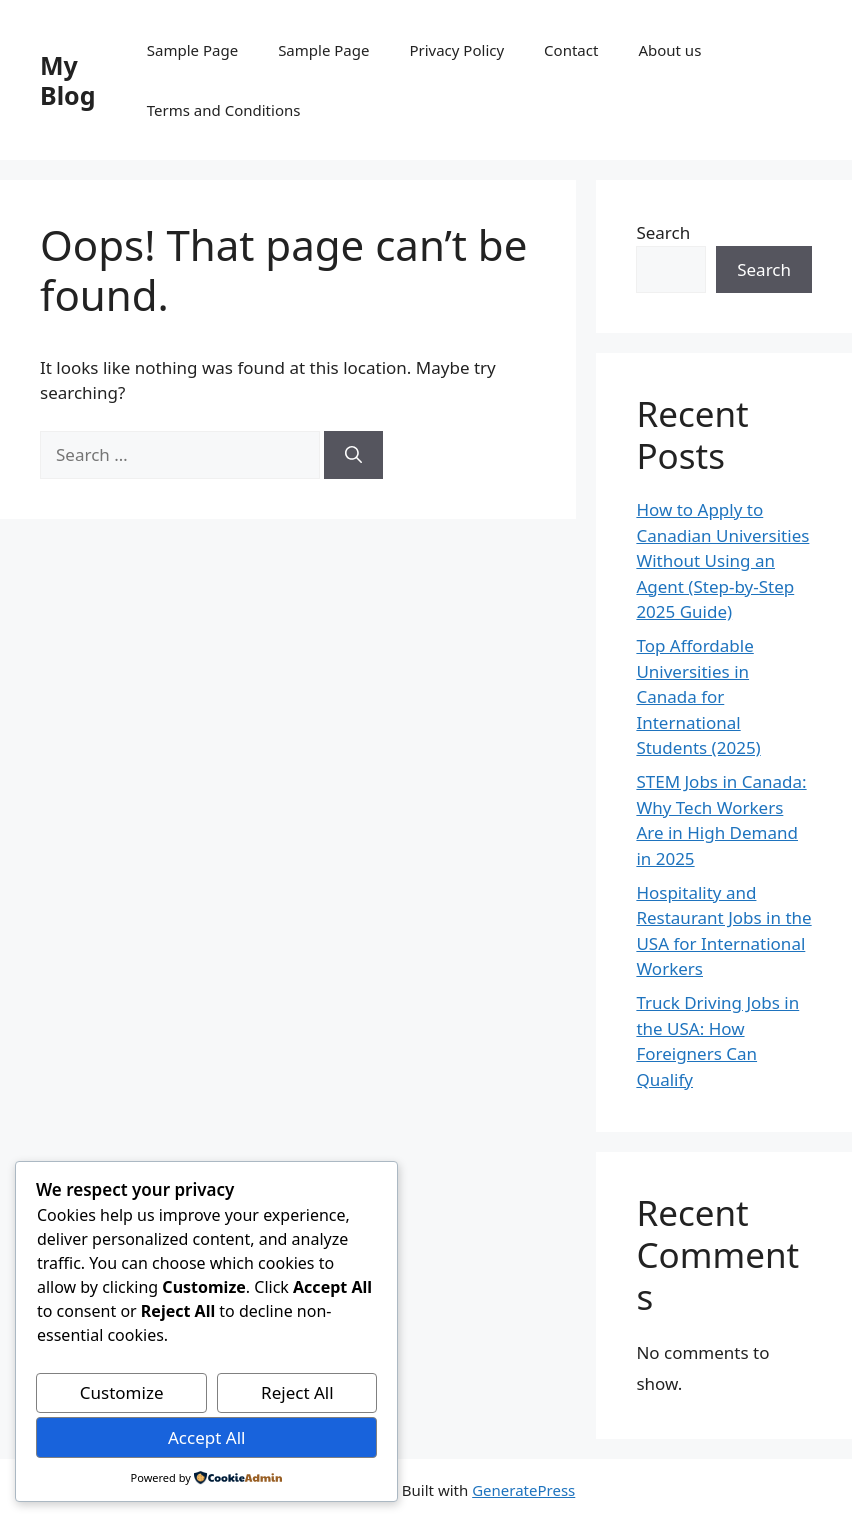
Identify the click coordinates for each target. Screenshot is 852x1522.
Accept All (206, 1437)
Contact (571, 50)
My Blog (68, 80)
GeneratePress (523, 1490)
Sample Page (192, 50)
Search (663, 232)
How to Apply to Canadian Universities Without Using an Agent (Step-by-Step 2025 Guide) (722, 560)
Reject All (297, 1392)
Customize (122, 1392)
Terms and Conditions (224, 110)
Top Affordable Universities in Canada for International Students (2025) (698, 696)
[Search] (353, 455)
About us (669, 50)
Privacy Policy (456, 50)
